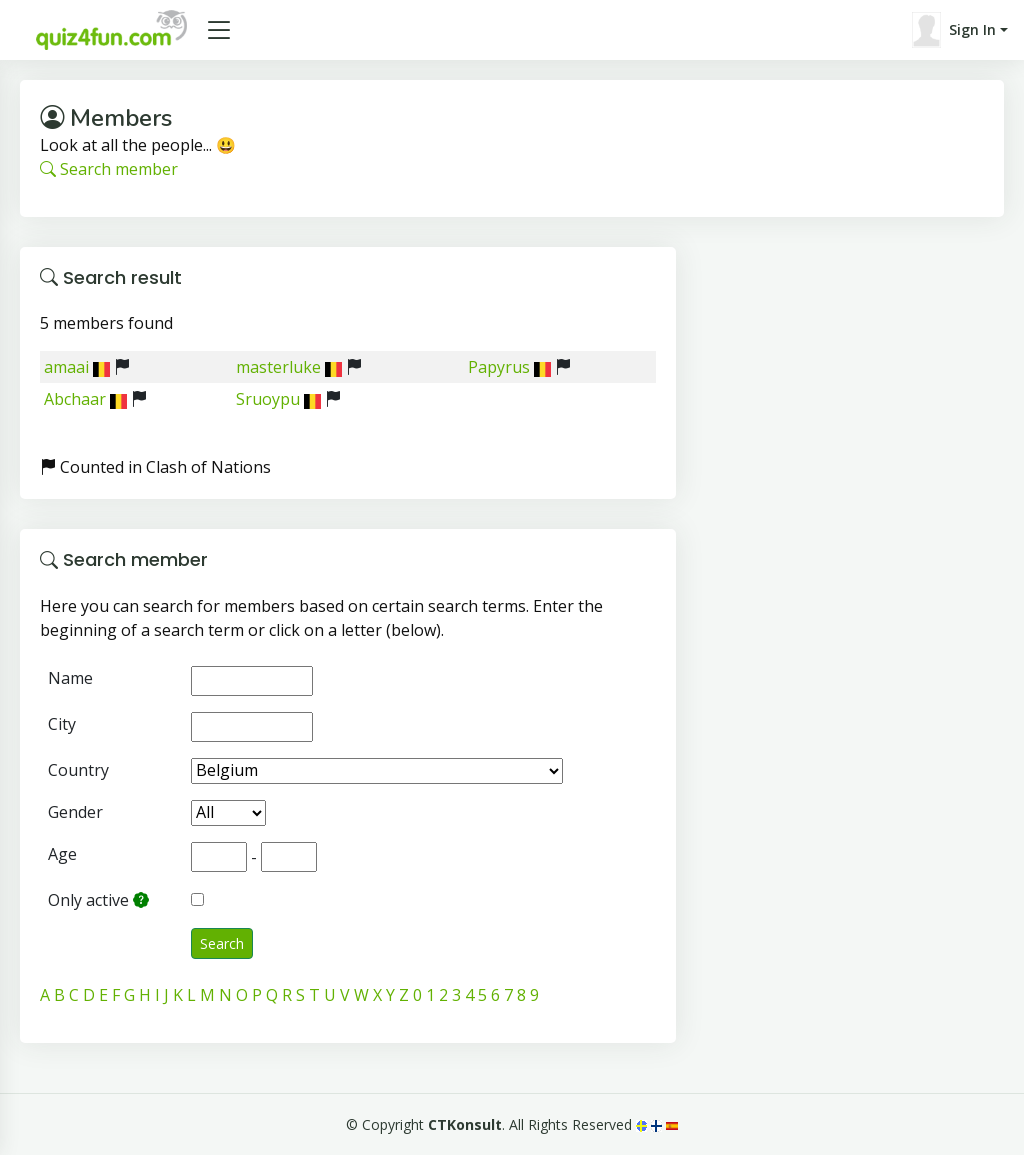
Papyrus (499, 367)
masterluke (278, 367)
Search (222, 943)
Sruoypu (268, 399)
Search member (109, 169)
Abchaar (75, 399)
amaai (66, 367)
